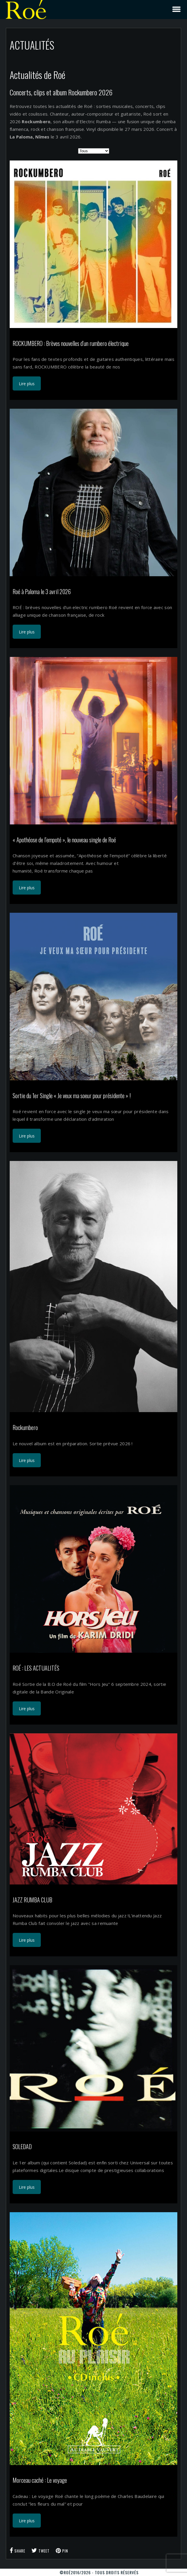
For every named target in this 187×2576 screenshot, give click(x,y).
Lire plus (27, 383)
